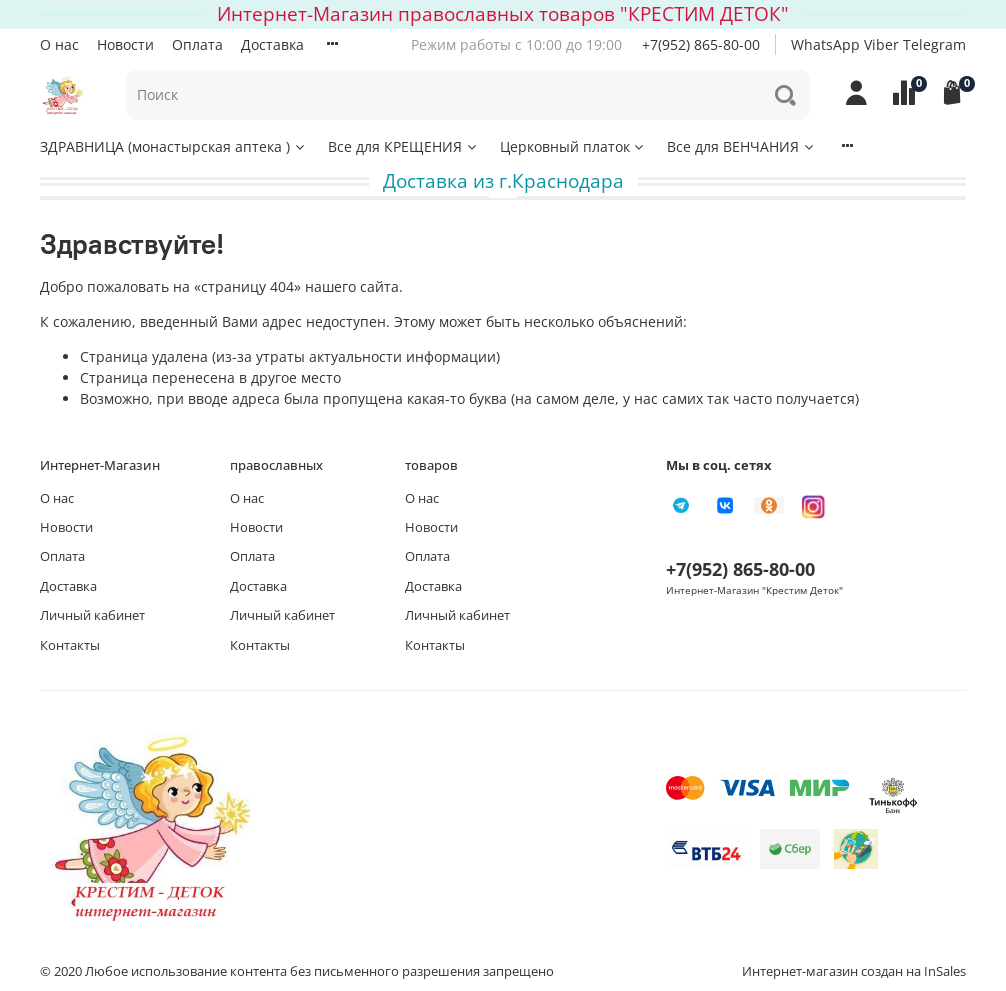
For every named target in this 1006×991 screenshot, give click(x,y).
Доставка (272, 44)
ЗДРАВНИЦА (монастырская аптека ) (173, 146)
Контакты (70, 645)
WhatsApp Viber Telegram (878, 44)
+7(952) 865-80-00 (701, 44)
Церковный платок (573, 146)
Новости (125, 44)
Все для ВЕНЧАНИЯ (741, 146)
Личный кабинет (92, 615)
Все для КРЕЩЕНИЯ (403, 146)
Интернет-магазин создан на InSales (854, 971)
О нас (59, 44)
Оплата (197, 44)
